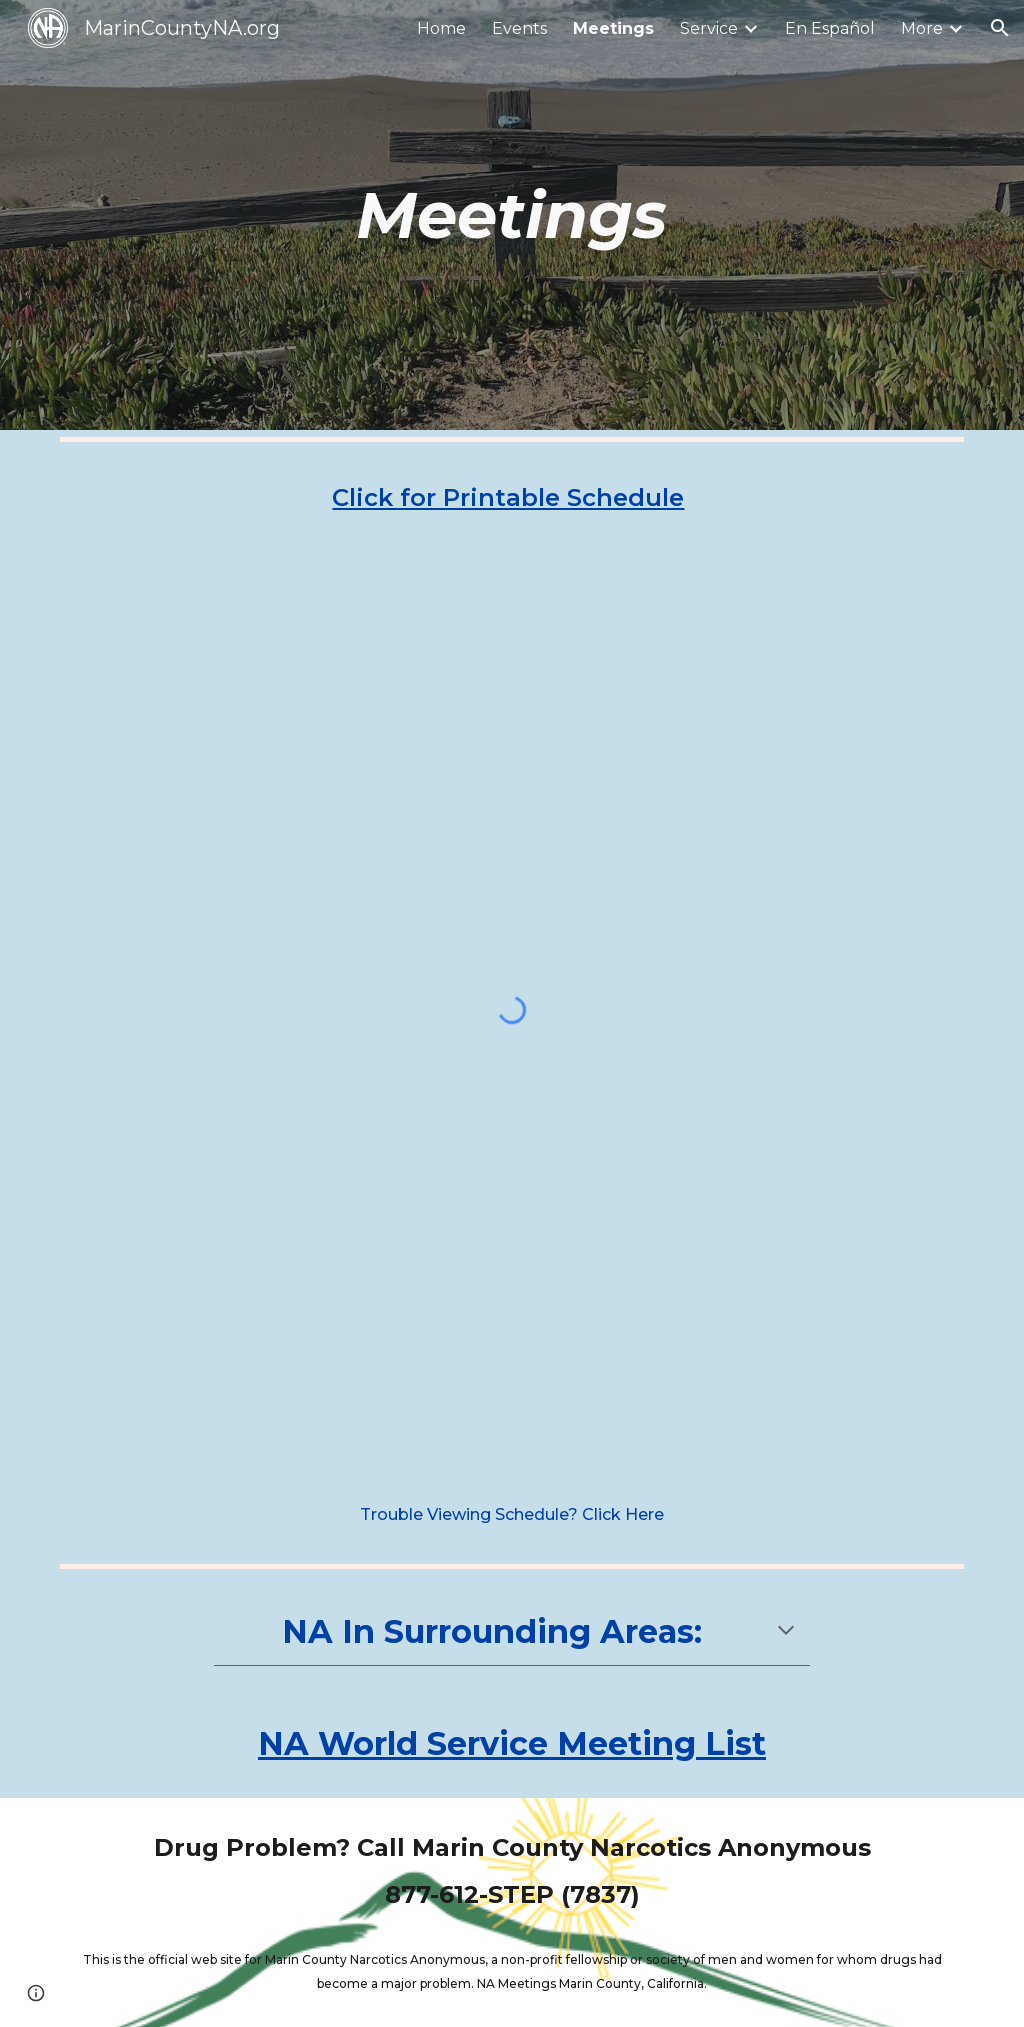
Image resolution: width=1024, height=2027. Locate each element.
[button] (1000, 28)
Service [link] (709, 28)
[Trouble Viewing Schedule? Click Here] (511, 1514)
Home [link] (441, 28)
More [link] (922, 28)
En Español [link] (830, 28)
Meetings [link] (613, 28)
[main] (511, 215)
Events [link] (519, 28)
